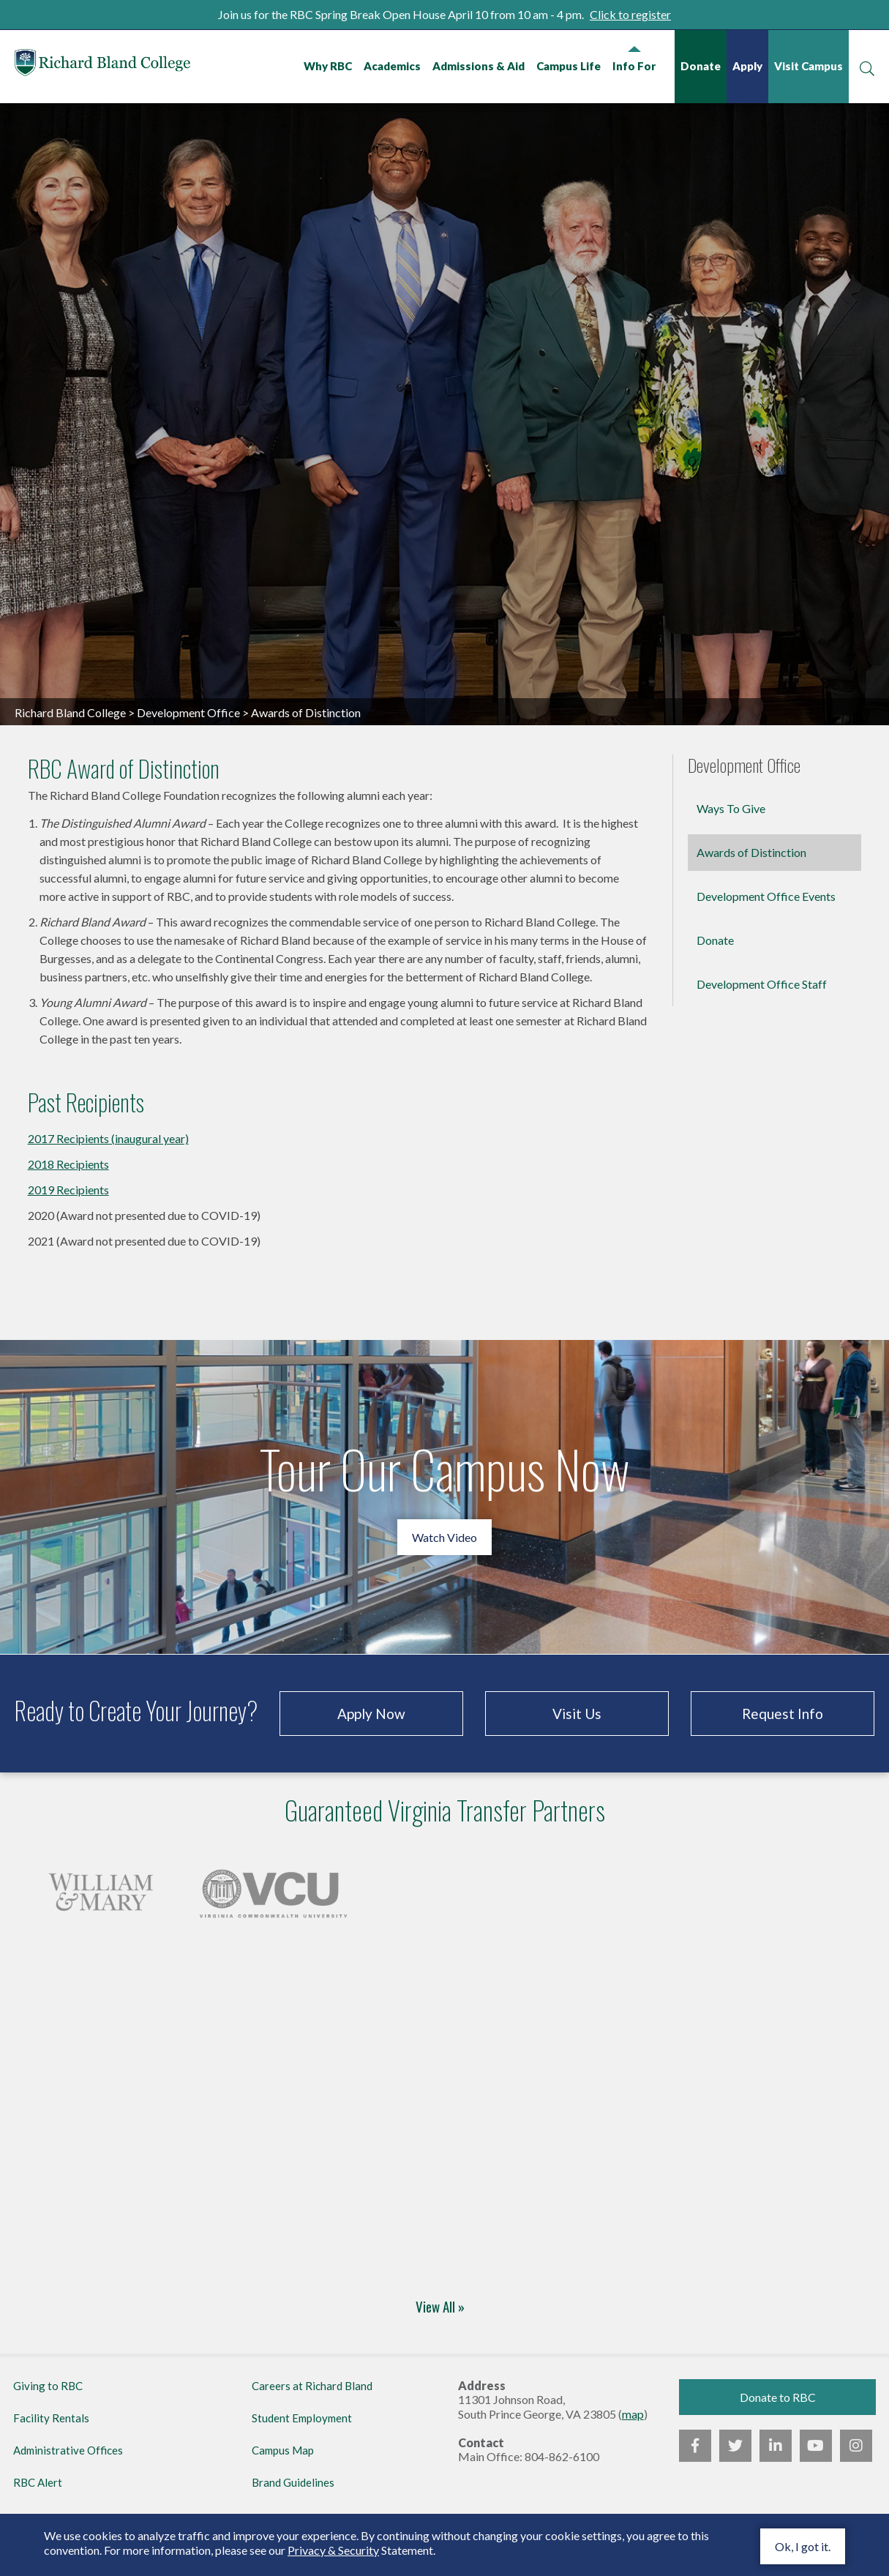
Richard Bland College (102, 65)
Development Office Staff (762, 984)
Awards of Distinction (751, 852)
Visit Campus (808, 65)
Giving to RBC (48, 2385)
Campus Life (568, 65)
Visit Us (576, 1713)
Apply (747, 65)
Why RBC (328, 65)
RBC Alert (37, 2482)
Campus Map (283, 2450)
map (633, 2414)
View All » (440, 2307)
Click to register (630, 14)
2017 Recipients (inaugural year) (108, 1138)
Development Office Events (766, 896)
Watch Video (444, 1537)
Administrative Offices (68, 2450)
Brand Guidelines (293, 2482)
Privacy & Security (333, 2550)
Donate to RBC (778, 2397)
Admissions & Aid (478, 65)
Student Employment (302, 2418)
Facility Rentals (51, 2418)
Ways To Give (731, 808)
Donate (700, 65)
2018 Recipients (68, 1164)
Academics (392, 65)
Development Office (188, 712)
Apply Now (371, 1713)
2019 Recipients (68, 1190)
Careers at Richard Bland (312, 2385)
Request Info (782, 1713)
